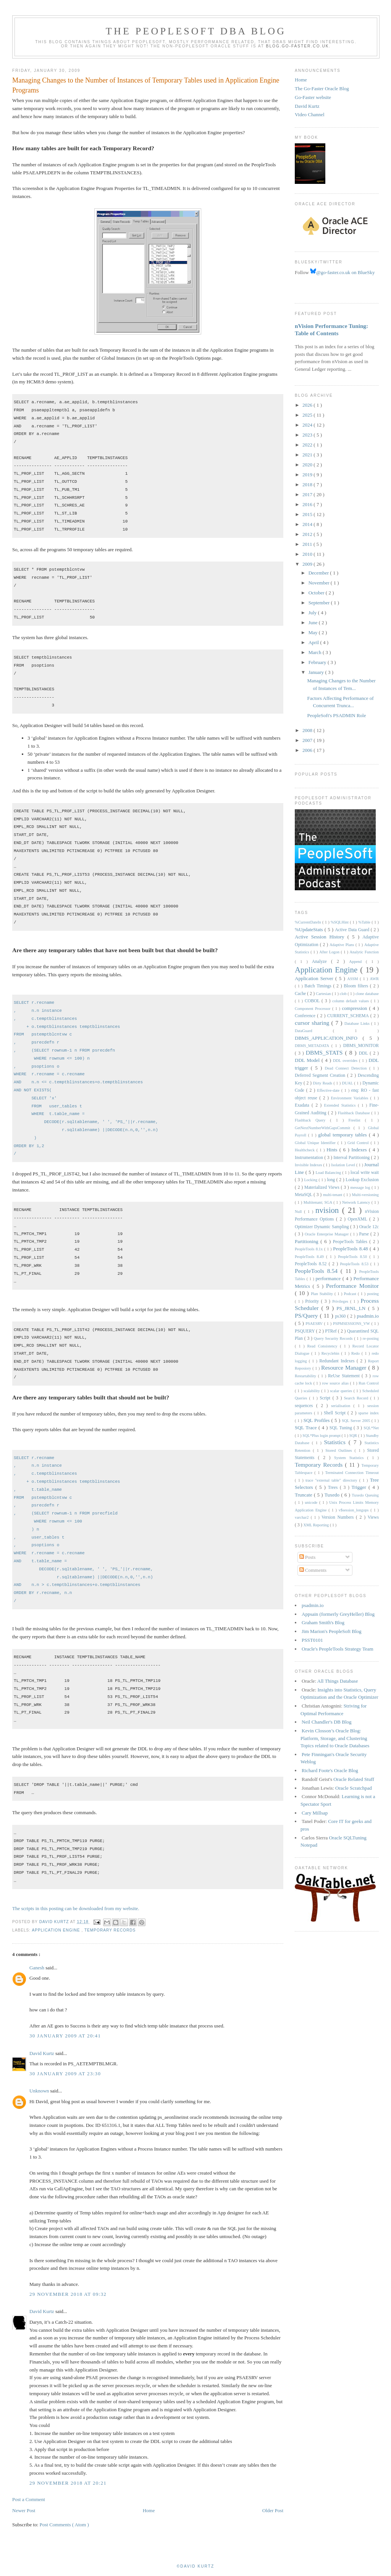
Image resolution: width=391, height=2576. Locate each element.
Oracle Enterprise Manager (327, 1234)
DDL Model (308, 1060)
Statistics (336, 1442)
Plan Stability (322, 1294)
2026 (307, 405)
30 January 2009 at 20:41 (65, 2036)
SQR (353, 1435)
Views (373, 1517)
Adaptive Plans (342, 945)
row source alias (336, 1383)
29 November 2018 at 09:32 (68, 2294)
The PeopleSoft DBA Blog (196, 31)
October (317, 593)
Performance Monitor (352, 1285)
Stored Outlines (339, 1450)
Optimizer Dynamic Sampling (322, 1226)
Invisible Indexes (309, 1165)
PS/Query (307, 1315)
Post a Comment (28, 2499)
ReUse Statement (345, 1375)
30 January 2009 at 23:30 (65, 2073)
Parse (364, 1234)
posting (373, 1294)
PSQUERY (305, 1331)
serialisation (342, 1406)
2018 (307, 484)
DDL (364, 1053)
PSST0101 (312, 1640)
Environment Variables (350, 1098)
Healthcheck (306, 1150)
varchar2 (303, 1517)
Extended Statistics (341, 1105)
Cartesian (324, 994)
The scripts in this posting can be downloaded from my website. (75, 1908)
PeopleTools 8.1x (309, 1249)
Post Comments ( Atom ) (64, 2524)
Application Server (315, 978)
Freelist (357, 1120)
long (331, 1179)
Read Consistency (323, 1346)
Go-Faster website (313, 97)
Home (149, 2510)
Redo (356, 1353)
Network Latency (357, 1202)
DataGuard (314, 1031)
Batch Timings (318, 986)
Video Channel (310, 114)
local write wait (365, 1172)
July (313, 612)
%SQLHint (340, 922)
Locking (311, 1180)
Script (326, 1398)
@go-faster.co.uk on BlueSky (342, 272)
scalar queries (341, 1391)
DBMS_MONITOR (361, 1045)
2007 (307, 740)
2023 (307, 435)
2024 (307, 425)
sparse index (368, 1413)
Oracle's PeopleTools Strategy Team (337, 1649)
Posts (307, 1557)
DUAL (348, 1083)
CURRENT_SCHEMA (348, 1015)
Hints (332, 1149)
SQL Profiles (317, 1420)
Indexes (360, 1149)
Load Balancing (328, 1172)
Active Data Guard (353, 929)
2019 (307, 474)
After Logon (330, 952)
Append (357, 961)
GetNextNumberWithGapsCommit (324, 1128)
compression (355, 1008)
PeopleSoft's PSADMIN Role (336, 715)
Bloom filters (357, 986)
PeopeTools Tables (351, 1241)
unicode (312, 1502)
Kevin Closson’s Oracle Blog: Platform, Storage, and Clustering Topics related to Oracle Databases (335, 1738)
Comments (313, 1570)
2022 (307, 445)
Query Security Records (334, 1338)
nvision (328, 1210)
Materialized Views (322, 1187)
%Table (365, 922)
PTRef (331, 1331)
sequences (305, 1405)
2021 (307, 455)
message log (361, 1187)
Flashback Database (355, 1113)
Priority (313, 1301)
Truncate (304, 1495)
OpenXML (359, 1219)
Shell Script (335, 1413)
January (317, 672)
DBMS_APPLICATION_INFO (329, 1038)
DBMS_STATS (325, 1052)
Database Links (357, 1023)
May (314, 632)
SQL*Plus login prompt (321, 1435)
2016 (307, 504)
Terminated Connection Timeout (352, 1473)
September (320, 602)
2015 (307, 514)
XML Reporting (316, 1525)
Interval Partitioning (352, 1157)
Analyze (321, 961)
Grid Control (358, 1143)
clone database (367, 994)
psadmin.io (368, 1316)
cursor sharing (313, 1022)
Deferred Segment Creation (321, 1075)
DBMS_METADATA (313, 1046)
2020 (307, 464)
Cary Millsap (315, 1813)
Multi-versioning (365, 1195)
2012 (307, 534)
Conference (306, 1015)
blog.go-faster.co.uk (297, 46)
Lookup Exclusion (362, 1179)
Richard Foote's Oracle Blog (330, 1770)
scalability (312, 1391)
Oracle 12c (369, 1226)
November (320, 583)
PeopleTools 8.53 (355, 1264)
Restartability (306, 1376)
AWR (374, 979)
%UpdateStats (310, 929)
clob (344, 994)
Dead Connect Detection (347, 1068)
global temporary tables (343, 1135)
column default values (351, 1001)
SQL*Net (371, 1428)
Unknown (39, 2091)
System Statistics (350, 1458)
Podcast (351, 1294)
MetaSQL (304, 1194)
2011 (307, 544)
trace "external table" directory (332, 1480)
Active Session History (321, 937)
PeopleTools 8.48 (351, 1248)
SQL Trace (306, 1427)
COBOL (313, 1000)
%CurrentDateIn (308, 922)
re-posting (371, 1338)
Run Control (369, 1383)
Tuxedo (333, 1495)
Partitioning (307, 1241)
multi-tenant (333, 1195)
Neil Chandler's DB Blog (327, 1722)
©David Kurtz (195, 2566)
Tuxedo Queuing (365, 1495)
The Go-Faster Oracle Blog (322, 88)
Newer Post (23, 2510)
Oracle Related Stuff (353, 1779)
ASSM (353, 979)
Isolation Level (343, 1165)
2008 (307, 730)
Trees (334, 1487)
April (314, 642)
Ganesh (37, 1968)
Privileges (341, 1301)
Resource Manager (344, 1367)
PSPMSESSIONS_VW (352, 1323)
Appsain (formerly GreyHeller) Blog (338, 1614)
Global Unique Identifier (316, 1143)
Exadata (303, 1105)
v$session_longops (354, 1510)
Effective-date (329, 1090)
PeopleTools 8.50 (353, 1257)
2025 (307, 415)
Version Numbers (339, 1517)
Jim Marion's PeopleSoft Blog (332, 1631)
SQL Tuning (342, 1427)
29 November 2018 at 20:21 (68, 2483)
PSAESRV (314, 1323)
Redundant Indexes (338, 1361)
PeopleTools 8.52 (312, 1263)
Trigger (359, 1487)
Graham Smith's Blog (323, 1622)
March (316, 652)
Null (299, 1211)
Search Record (357, 1398)
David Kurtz (42, 2053)
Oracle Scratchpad (353, 1788)
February (318, 662)
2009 (307, 564)
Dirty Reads (323, 1083)
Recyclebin (331, 1353)
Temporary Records (110, 1930)
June (314, 622)
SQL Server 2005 (357, 1421)
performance (329, 1278)
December (319, 573)
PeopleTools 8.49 (310, 1257)
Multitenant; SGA (319, 1202)
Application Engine (56, 1930)
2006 (307, 750)
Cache (301, 993)
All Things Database (337, 1681)
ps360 (341, 1316)
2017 (307, 494)
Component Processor (313, 1008)
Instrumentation (309, 1157)
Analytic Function (364, 952)
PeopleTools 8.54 (318, 1271)
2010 (307, 554)
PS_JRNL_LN (352, 1308)
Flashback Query (312, 1120)
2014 (307, 524)
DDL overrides (346, 1060)
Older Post (272, 2510)
